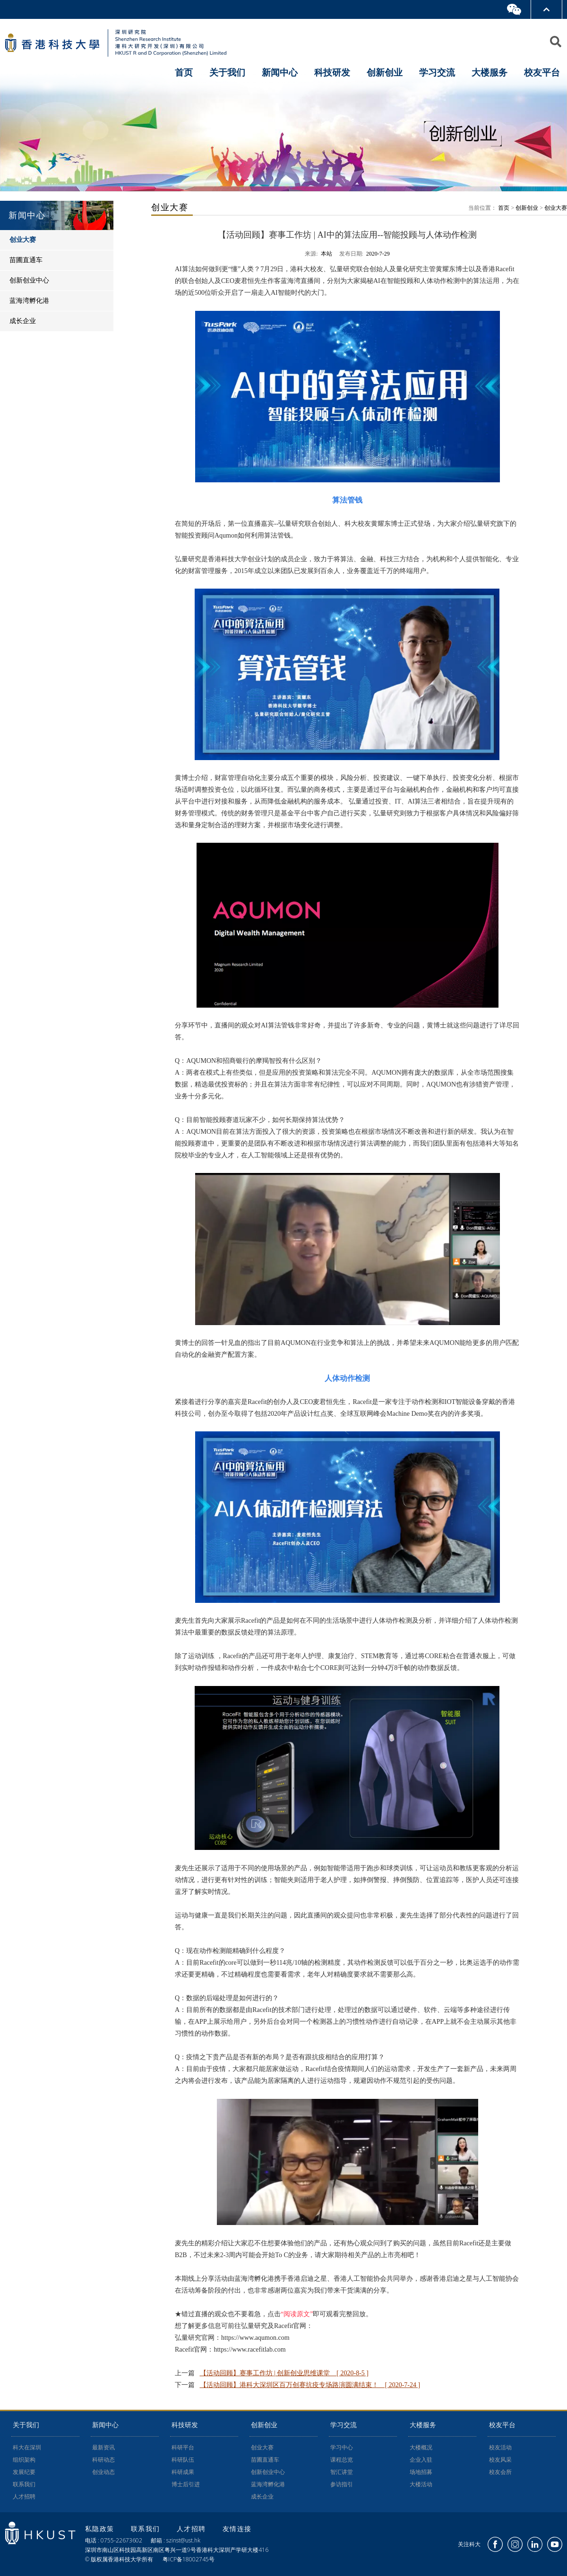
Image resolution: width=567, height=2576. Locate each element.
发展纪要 (24, 2472)
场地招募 (421, 2472)
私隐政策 (101, 2528)
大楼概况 (421, 2447)
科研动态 (103, 2459)
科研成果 (183, 2472)
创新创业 (526, 208)
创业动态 (103, 2472)
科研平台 (183, 2447)
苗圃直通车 (265, 2459)
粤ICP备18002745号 (189, 2559)
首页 (184, 72)
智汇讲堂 (341, 2472)
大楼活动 (421, 2484)
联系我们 (24, 2484)
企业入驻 (421, 2459)
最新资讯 (103, 2447)
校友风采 (500, 2459)
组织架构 (24, 2459)
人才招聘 (24, 2496)
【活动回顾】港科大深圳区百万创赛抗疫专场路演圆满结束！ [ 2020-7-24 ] (310, 2384)
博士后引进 (186, 2484)
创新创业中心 (268, 2472)
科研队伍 (183, 2459)
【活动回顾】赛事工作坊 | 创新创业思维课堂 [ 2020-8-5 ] (284, 2373)
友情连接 (237, 2528)
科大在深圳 (27, 2447)
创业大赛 (555, 208)
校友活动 (500, 2447)
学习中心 (341, 2447)
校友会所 (500, 2472)
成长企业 (262, 2496)
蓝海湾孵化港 (268, 2484)
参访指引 (341, 2484)
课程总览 (341, 2459)
